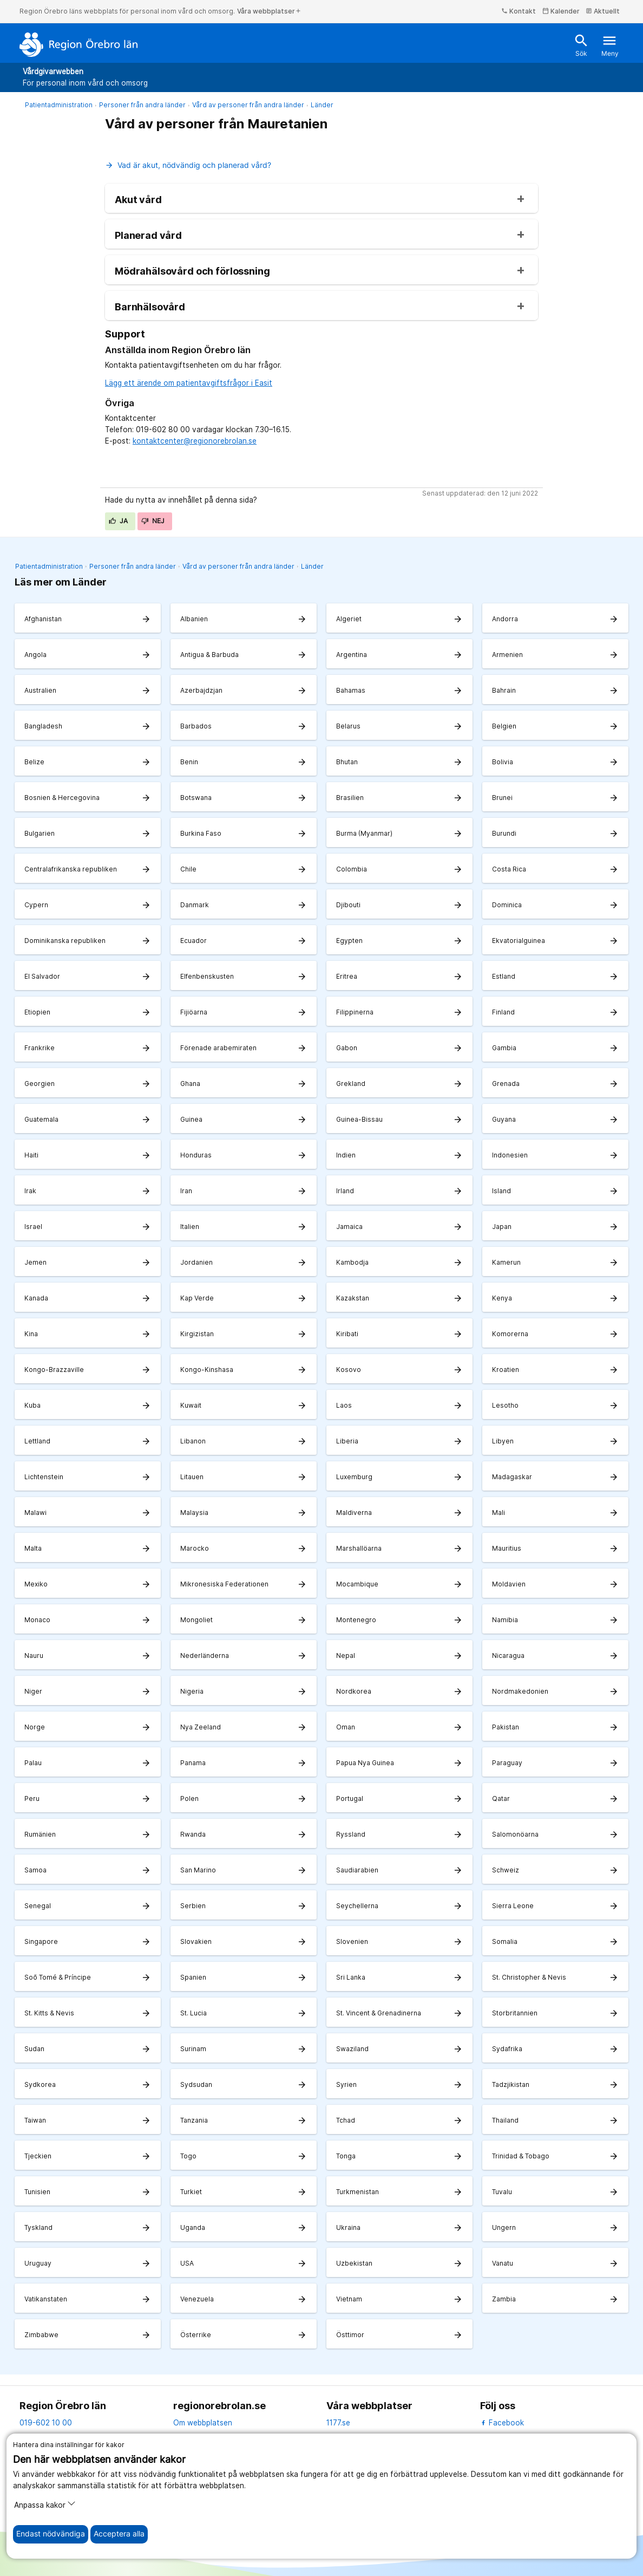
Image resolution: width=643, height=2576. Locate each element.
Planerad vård (148, 235)
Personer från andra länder (142, 105)
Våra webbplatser (269, 11)
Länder (322, 105)
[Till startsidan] (78, 44)
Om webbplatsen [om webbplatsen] (202, 2422)
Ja (118, 521)
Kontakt (518, 11)
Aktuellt (603, 11)
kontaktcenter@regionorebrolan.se (195, 441)
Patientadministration (59, 105)
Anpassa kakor (45, 2504)
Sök (581, 45)
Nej (153, 521)
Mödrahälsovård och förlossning (192, 271)
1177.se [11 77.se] (338, 2422)
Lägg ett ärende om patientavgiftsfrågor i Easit (188, 383)
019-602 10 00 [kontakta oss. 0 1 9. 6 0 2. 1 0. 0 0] (45, 2422)
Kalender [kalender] (561, 11)
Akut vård (138, 200)
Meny (610, 45)
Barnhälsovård (150, 307)
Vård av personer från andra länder (248, 105)
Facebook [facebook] (502, 2422)
